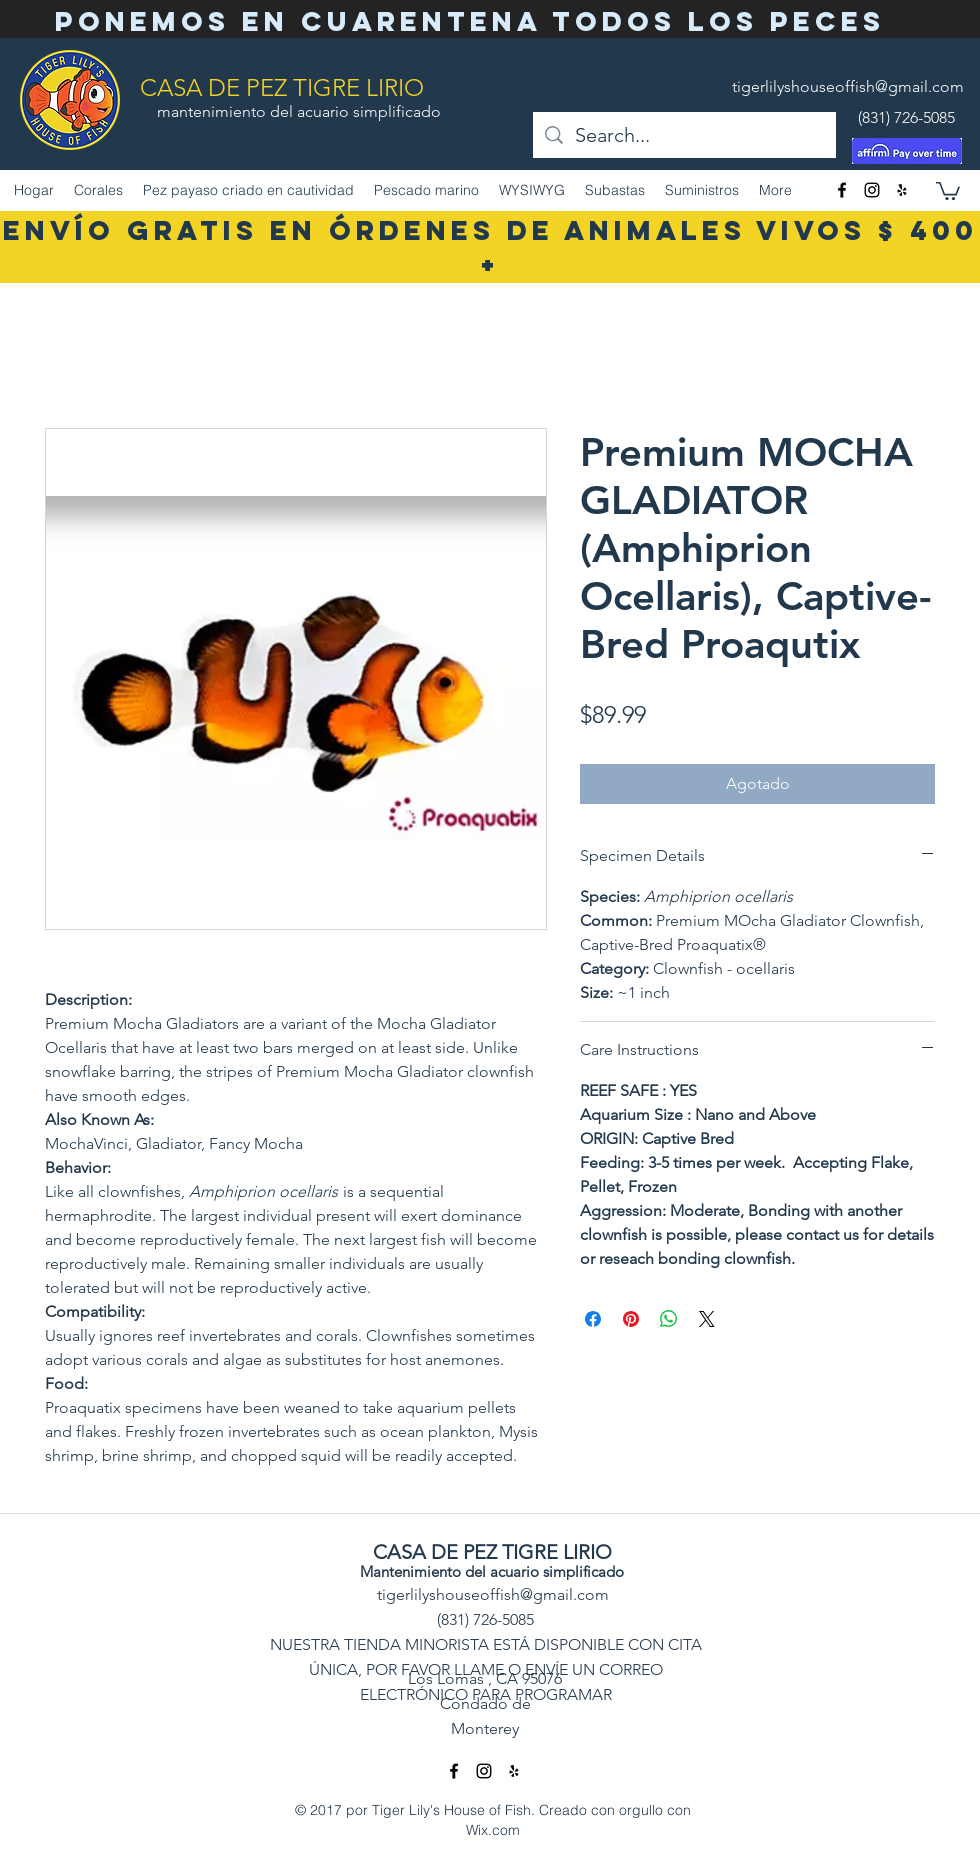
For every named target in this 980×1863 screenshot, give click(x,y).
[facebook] (842, 190)
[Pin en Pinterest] (631, 1319)
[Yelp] (902, 190)
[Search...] (684, 135)
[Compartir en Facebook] (593, 1319)
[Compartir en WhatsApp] (669, 1319)
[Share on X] (707, 1319)
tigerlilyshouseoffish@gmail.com (848, 86)
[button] (948, 190)
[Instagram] (872, 190)
